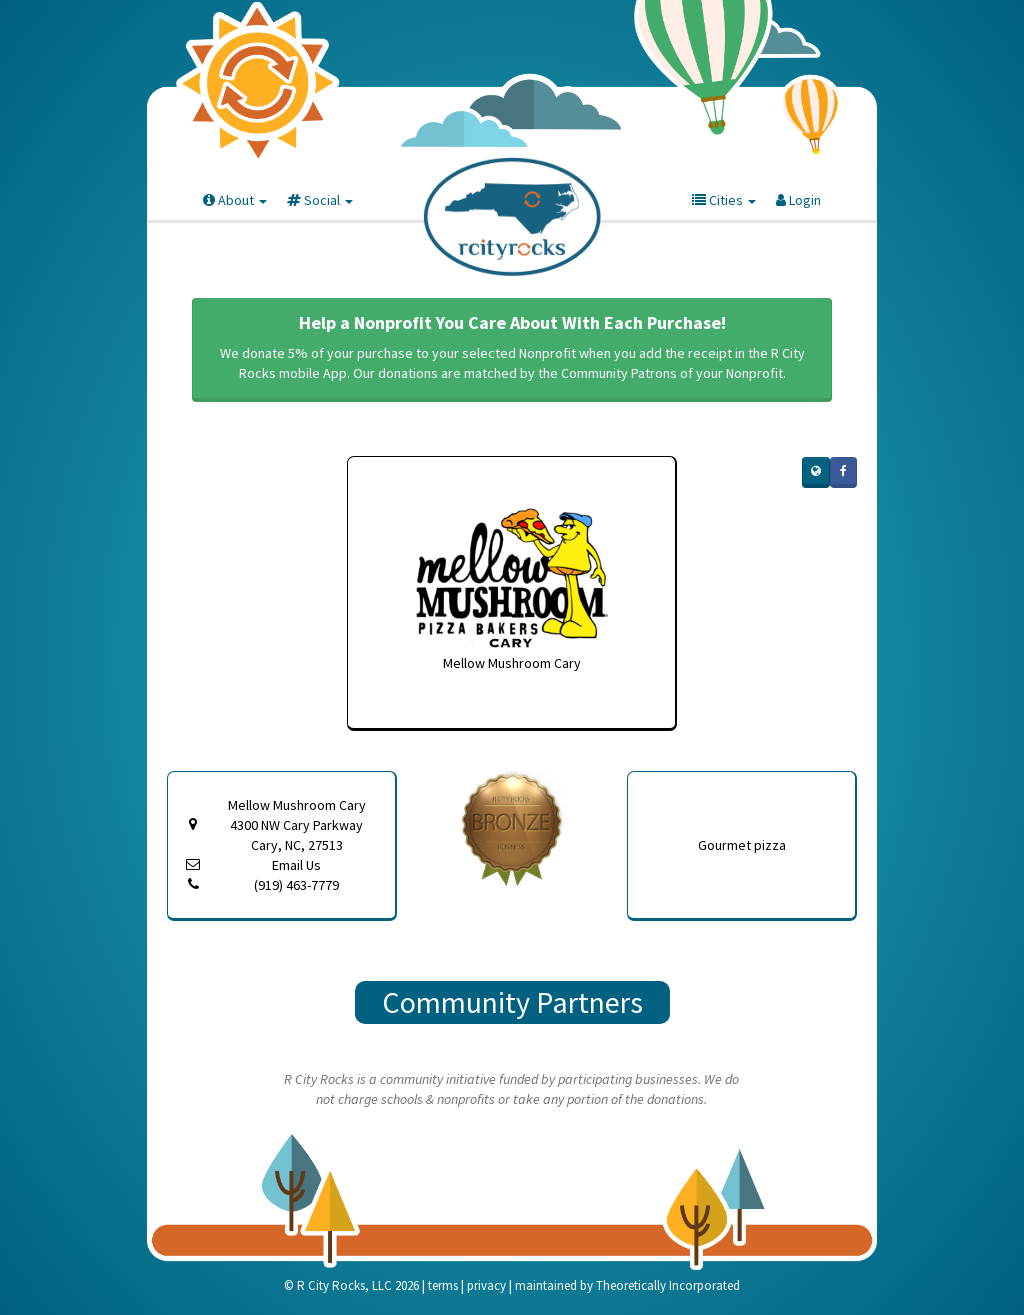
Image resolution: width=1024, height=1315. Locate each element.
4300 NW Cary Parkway (296, 835)
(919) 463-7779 (296, 885)
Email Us (296, 865)
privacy (486, 1285)
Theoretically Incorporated (668, 1285)
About (235, 200)
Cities (724, 200)
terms (443, 1285)
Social (320, 200)
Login (798, 200)
